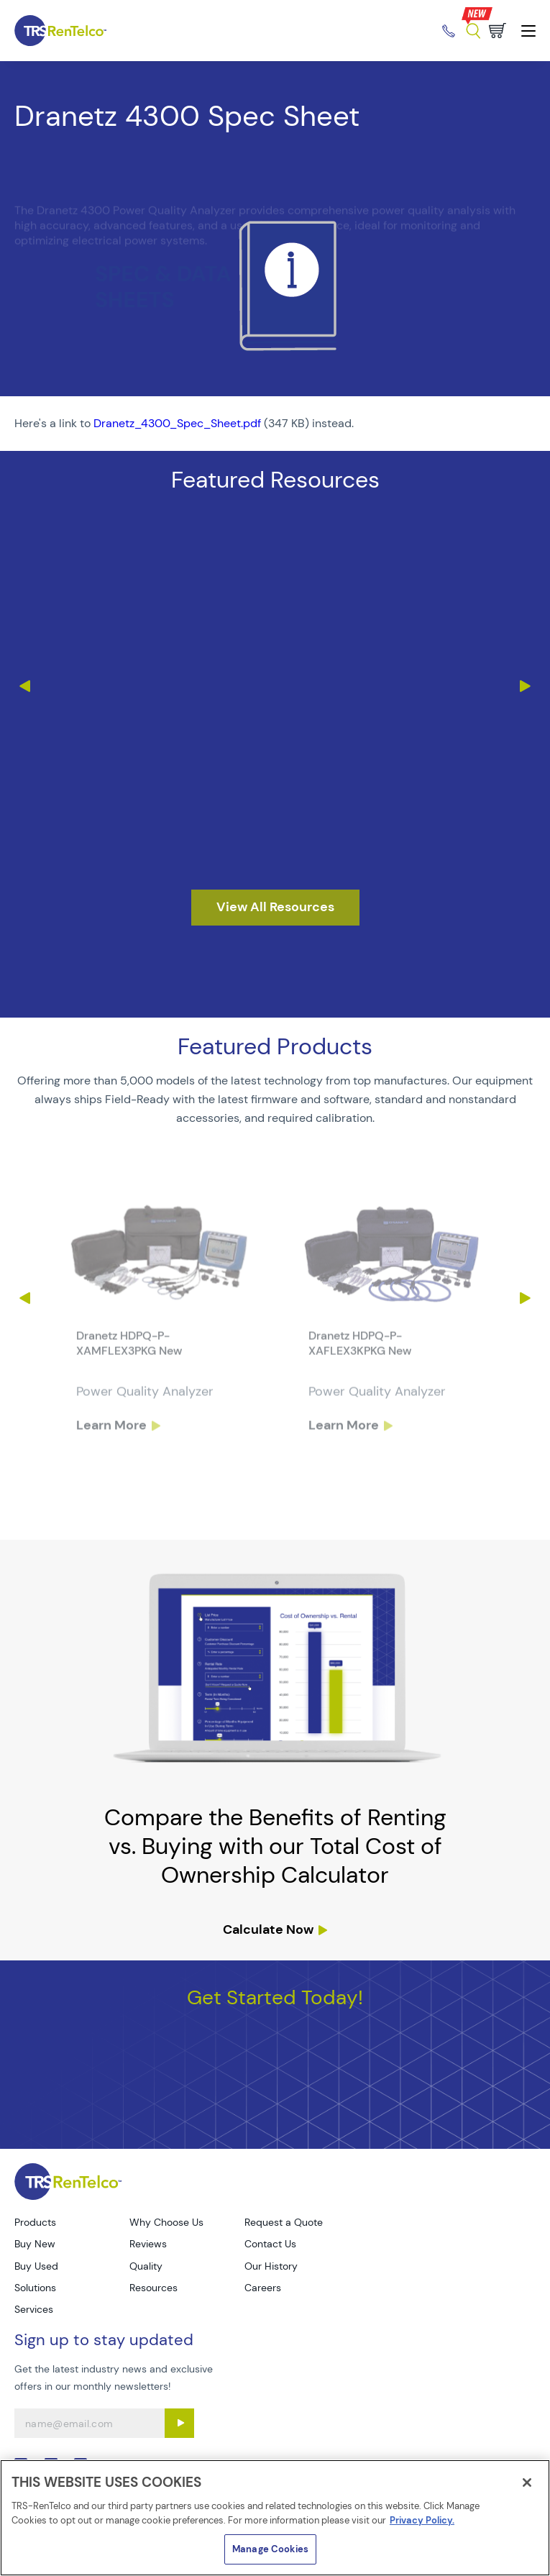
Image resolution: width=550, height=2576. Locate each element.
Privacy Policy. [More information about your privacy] (422, 2520)
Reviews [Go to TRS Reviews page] (148, 2243)
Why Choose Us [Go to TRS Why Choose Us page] (166, 2222)
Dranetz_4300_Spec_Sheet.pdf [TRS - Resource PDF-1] (177, 423)
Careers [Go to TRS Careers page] (262, 2287)
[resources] (275, 908)
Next (525, 686)
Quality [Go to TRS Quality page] (145, 2266)
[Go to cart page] (497, 30)
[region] (275, 2517)
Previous (24, 686)
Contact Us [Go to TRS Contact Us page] (270, 2243)
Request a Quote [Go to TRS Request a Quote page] (283, 2222)
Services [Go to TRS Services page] (33, 2309)
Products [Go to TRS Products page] (35, 2222)
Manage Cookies (270, 2549)
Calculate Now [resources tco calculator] (268, 1929)
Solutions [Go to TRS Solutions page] (35, 2287)
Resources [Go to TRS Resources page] (153, 2287)
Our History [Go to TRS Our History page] (271, 2266)
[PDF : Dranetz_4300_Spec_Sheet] (275, 423)
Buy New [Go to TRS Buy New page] (34, 2243)
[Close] (527, 2482)
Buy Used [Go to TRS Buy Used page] (36, 2266)
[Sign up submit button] (179, 2423)
